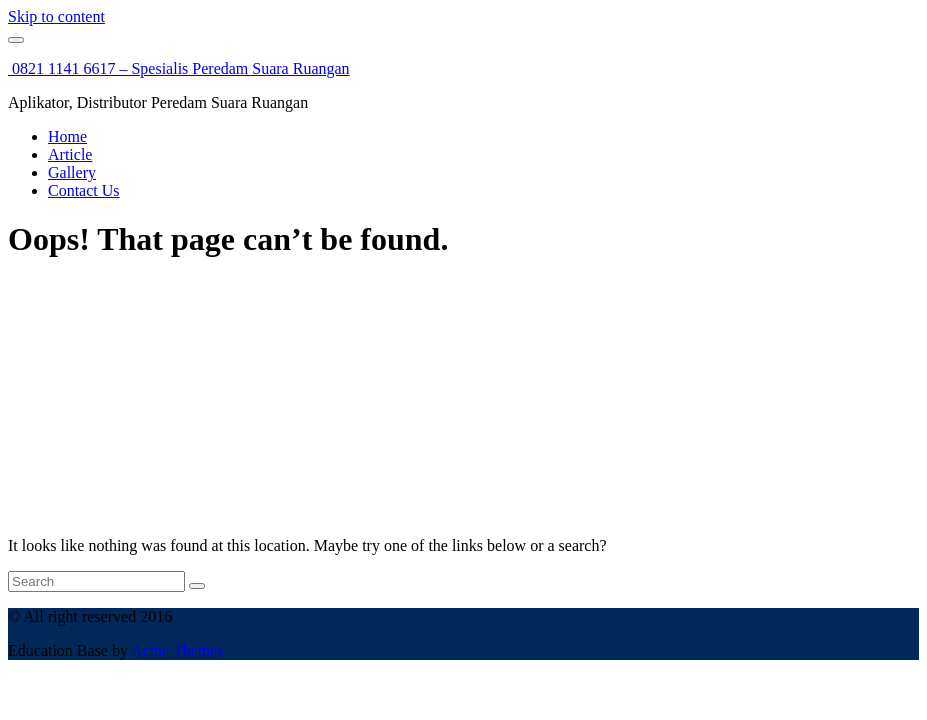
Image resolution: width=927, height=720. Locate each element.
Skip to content (56, 16)
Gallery (72, 172)
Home (67, 136)
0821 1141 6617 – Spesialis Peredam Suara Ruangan (179, 68)
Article (70, 154)
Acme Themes (177, 650)
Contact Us (84, 190)
